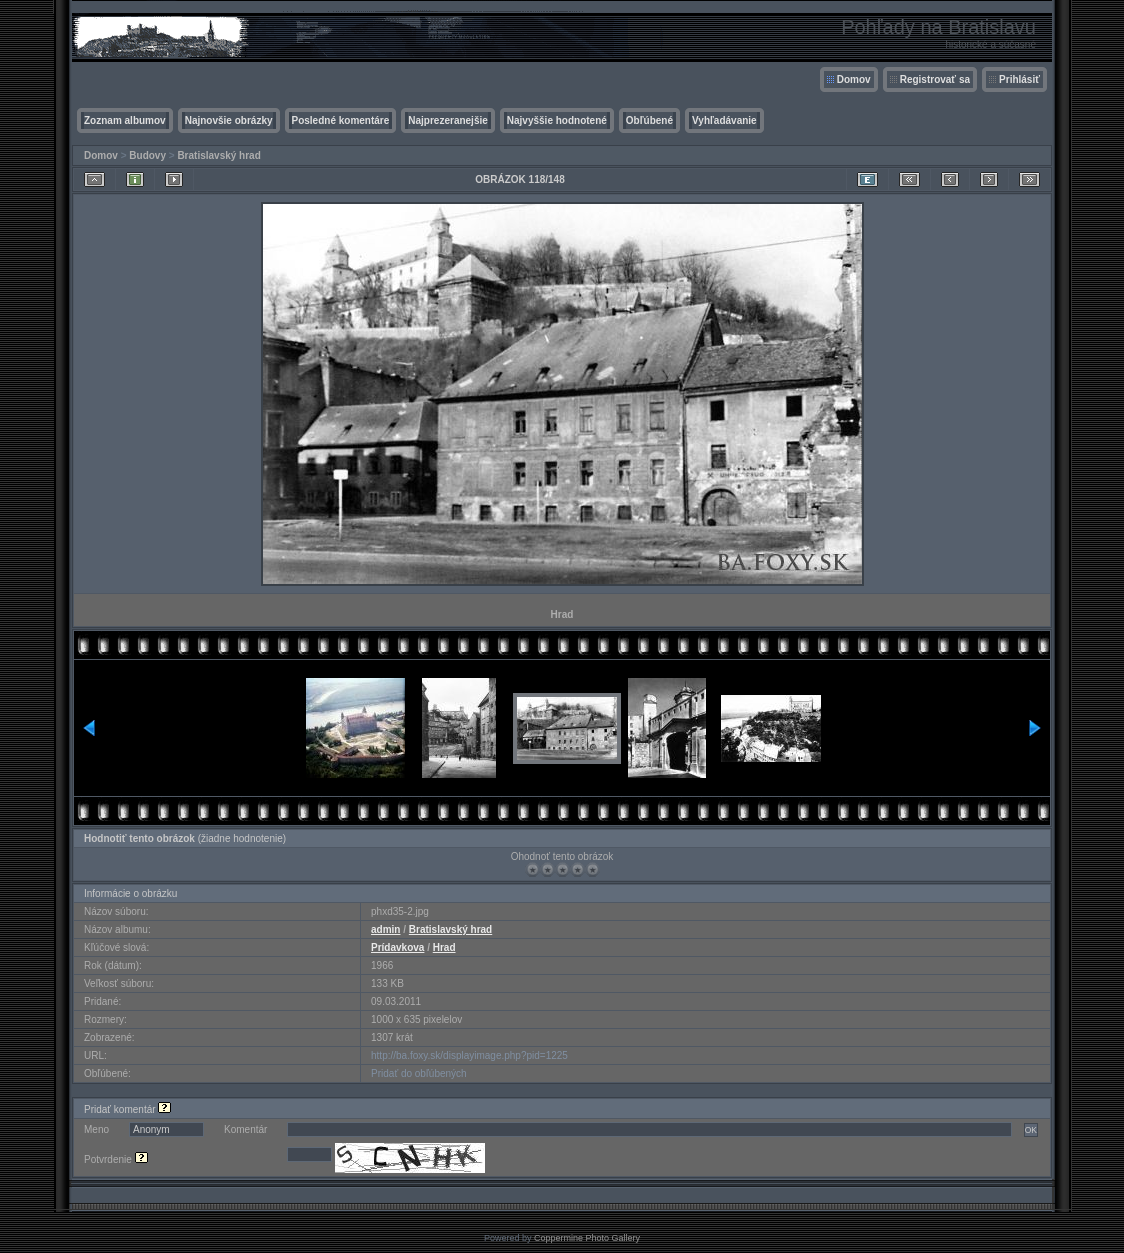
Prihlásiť (1019, 79)
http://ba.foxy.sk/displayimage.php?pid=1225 (469, 1055)
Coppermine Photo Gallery (587, 1238)
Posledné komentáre (341, 120)
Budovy (147, 155)
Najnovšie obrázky (229, 120)
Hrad (444, 947)
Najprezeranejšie (448, 120)
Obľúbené (649, 120)
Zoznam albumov (125, 120)
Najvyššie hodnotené (557, 120)
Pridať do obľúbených (419, 1073)
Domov (854, 79)
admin (385, 929)
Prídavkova (397, 947)
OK (1031, 1130)
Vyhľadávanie (724, 120)
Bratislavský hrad (218, 155)
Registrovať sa (935, 79)
